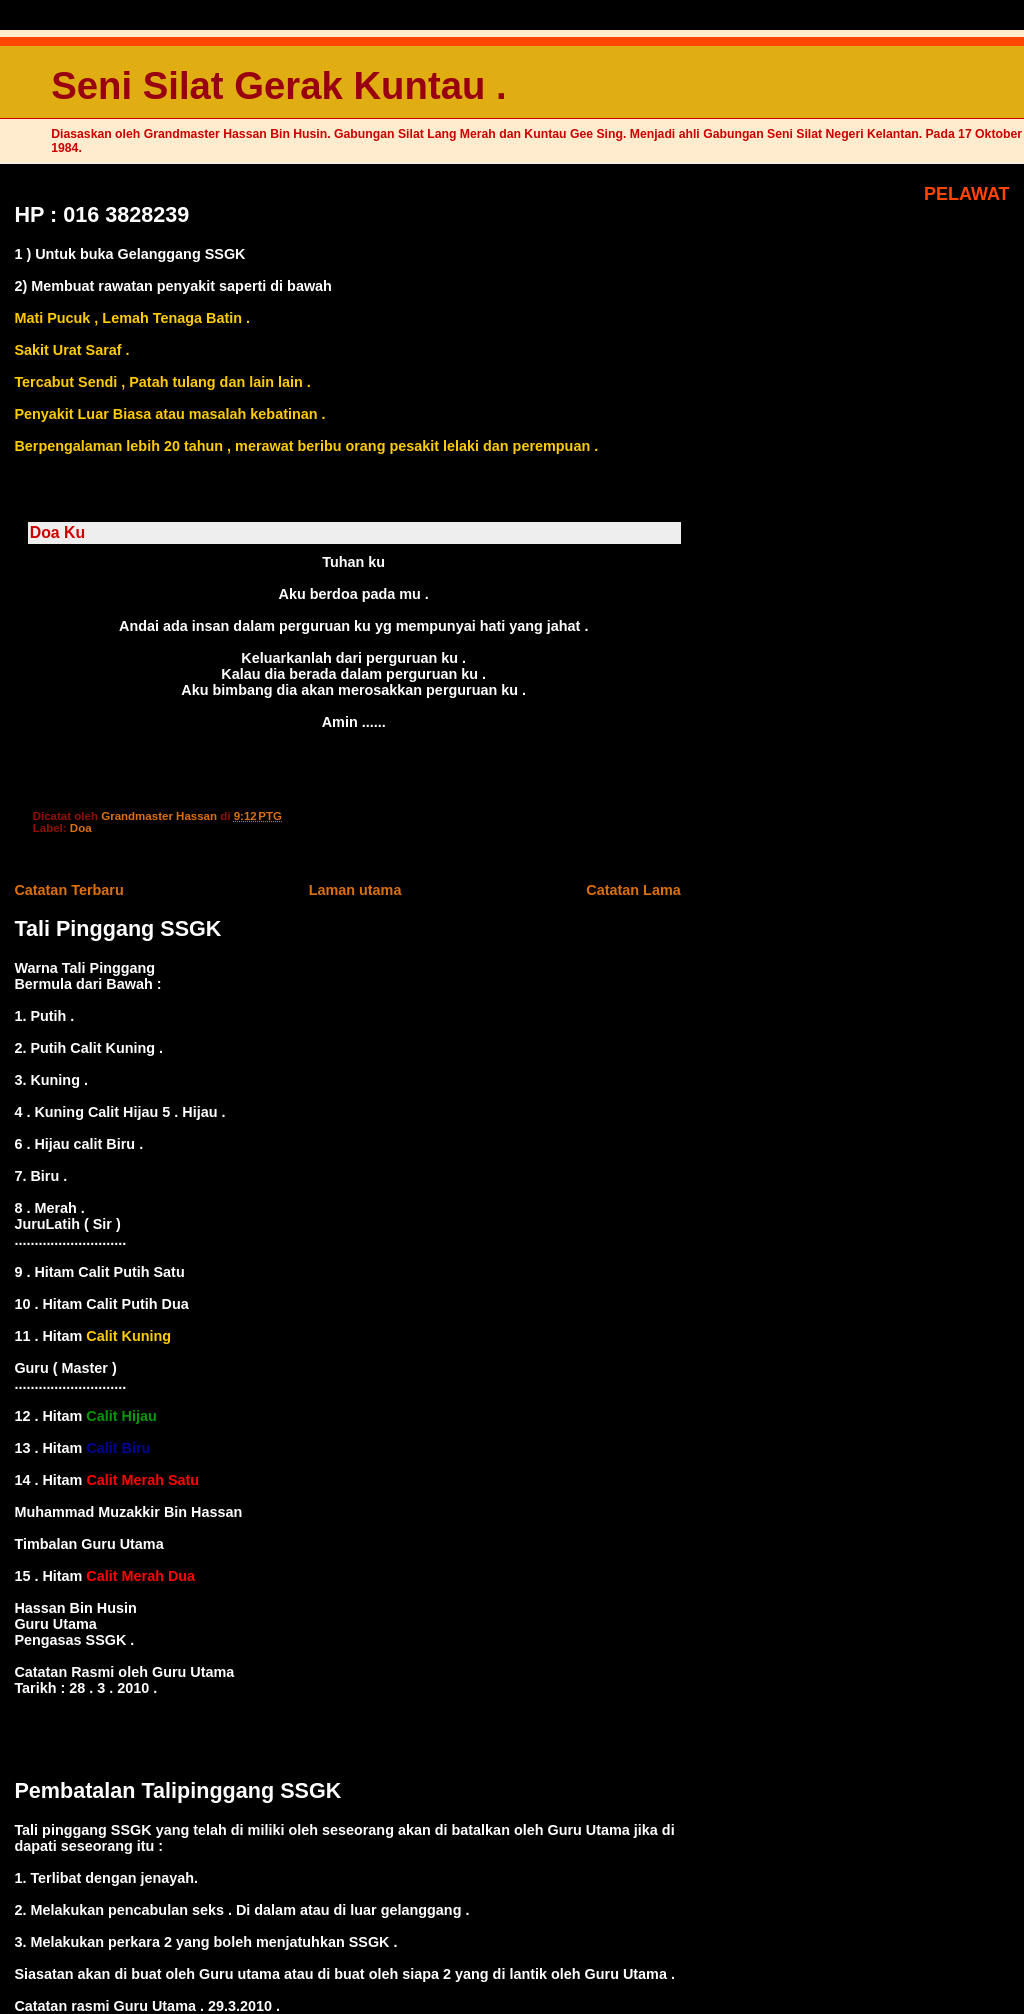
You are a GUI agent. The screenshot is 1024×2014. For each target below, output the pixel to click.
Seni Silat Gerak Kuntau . (278, 85)
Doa (81, 828)
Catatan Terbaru (68, 890)
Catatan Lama (633, 890)
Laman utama (355, 890)
